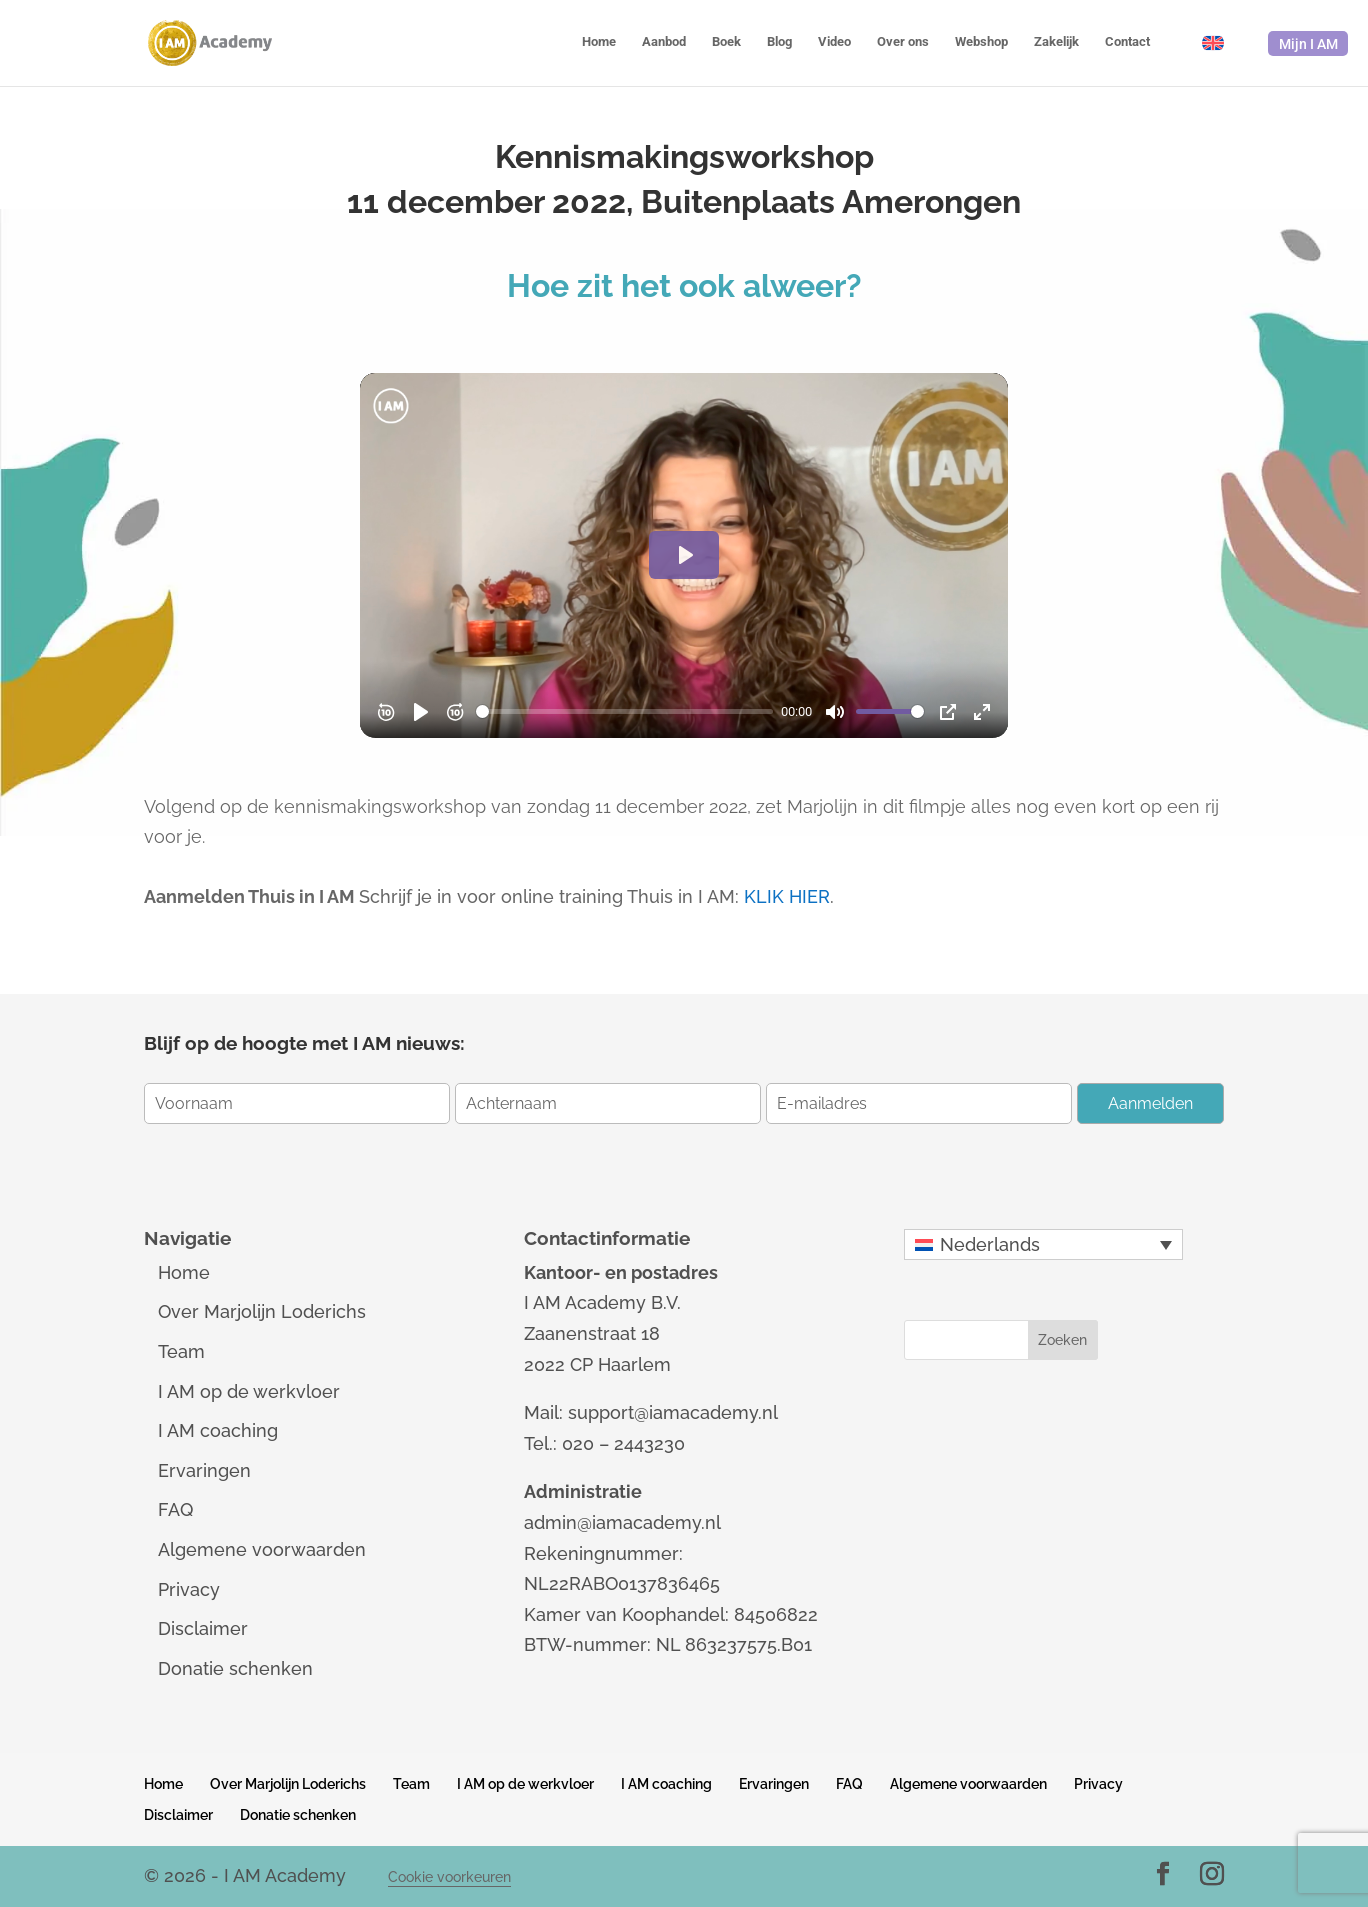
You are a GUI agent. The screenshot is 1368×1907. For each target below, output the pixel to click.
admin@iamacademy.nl (622, 1522)
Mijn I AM (1308, 44)
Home (599, 42)
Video (834, 42)
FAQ (175, 1509)
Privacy (189, 1589)
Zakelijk (1056, 42)
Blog (779, 42)
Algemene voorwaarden (262, 1549)
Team (181, 1351)
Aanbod (664, 42)
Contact (1127, 42)
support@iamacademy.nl (673, 1412)
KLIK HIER (787, 896)
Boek (726, 42)
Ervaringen (204, 1470)
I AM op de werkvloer (249, 1391)
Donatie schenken (235, 1668)
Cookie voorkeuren (449, 1877)
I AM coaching (218, 1430)
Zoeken (1062, 1340)
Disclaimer (203, 1628)
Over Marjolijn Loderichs (262, 1311)
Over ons (903, 42)
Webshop (981, 42)
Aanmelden (1150, 1103)
